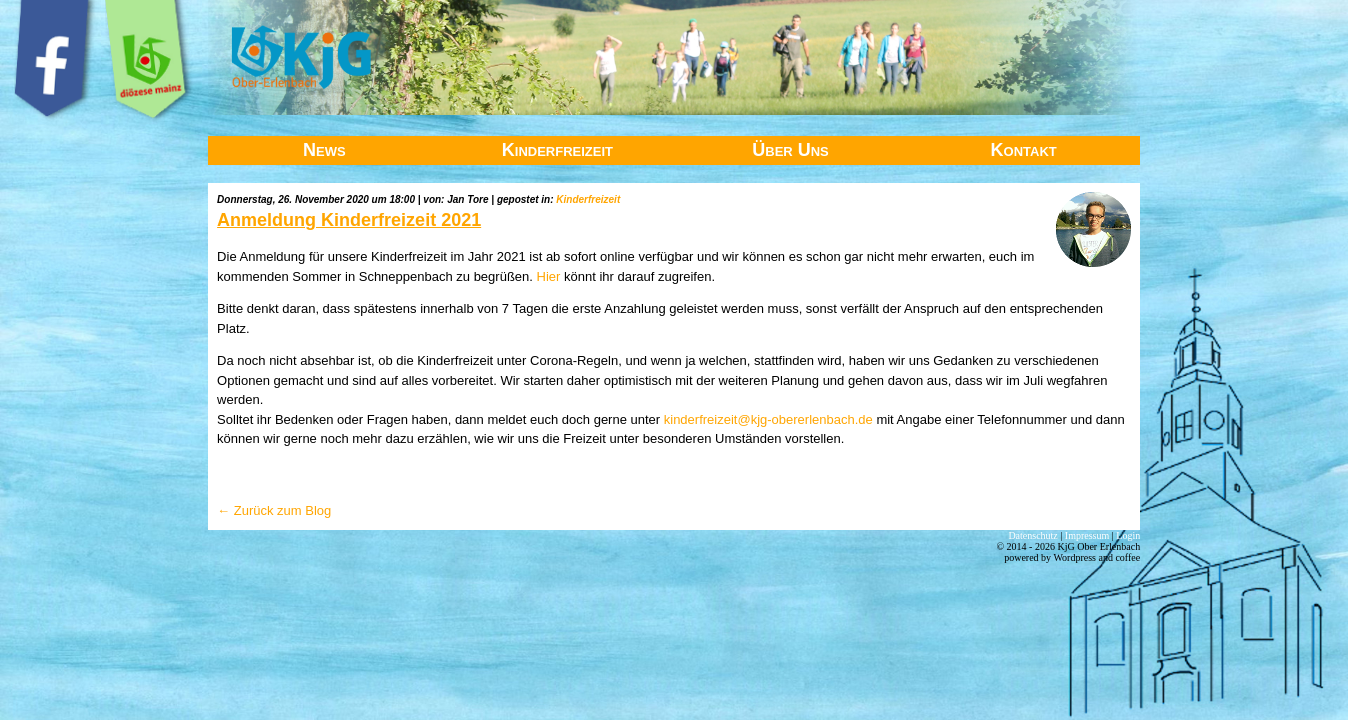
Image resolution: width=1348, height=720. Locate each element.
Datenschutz (1032, 535)
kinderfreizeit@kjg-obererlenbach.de (768, 419)
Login (1128, 535)
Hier (549, 276)
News (324, 150)
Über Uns (790, 150)
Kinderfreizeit (557, 150)
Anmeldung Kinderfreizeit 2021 (349, 220)
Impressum (1087, 535)
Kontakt (1024, 150)
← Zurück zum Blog (274, 510)
